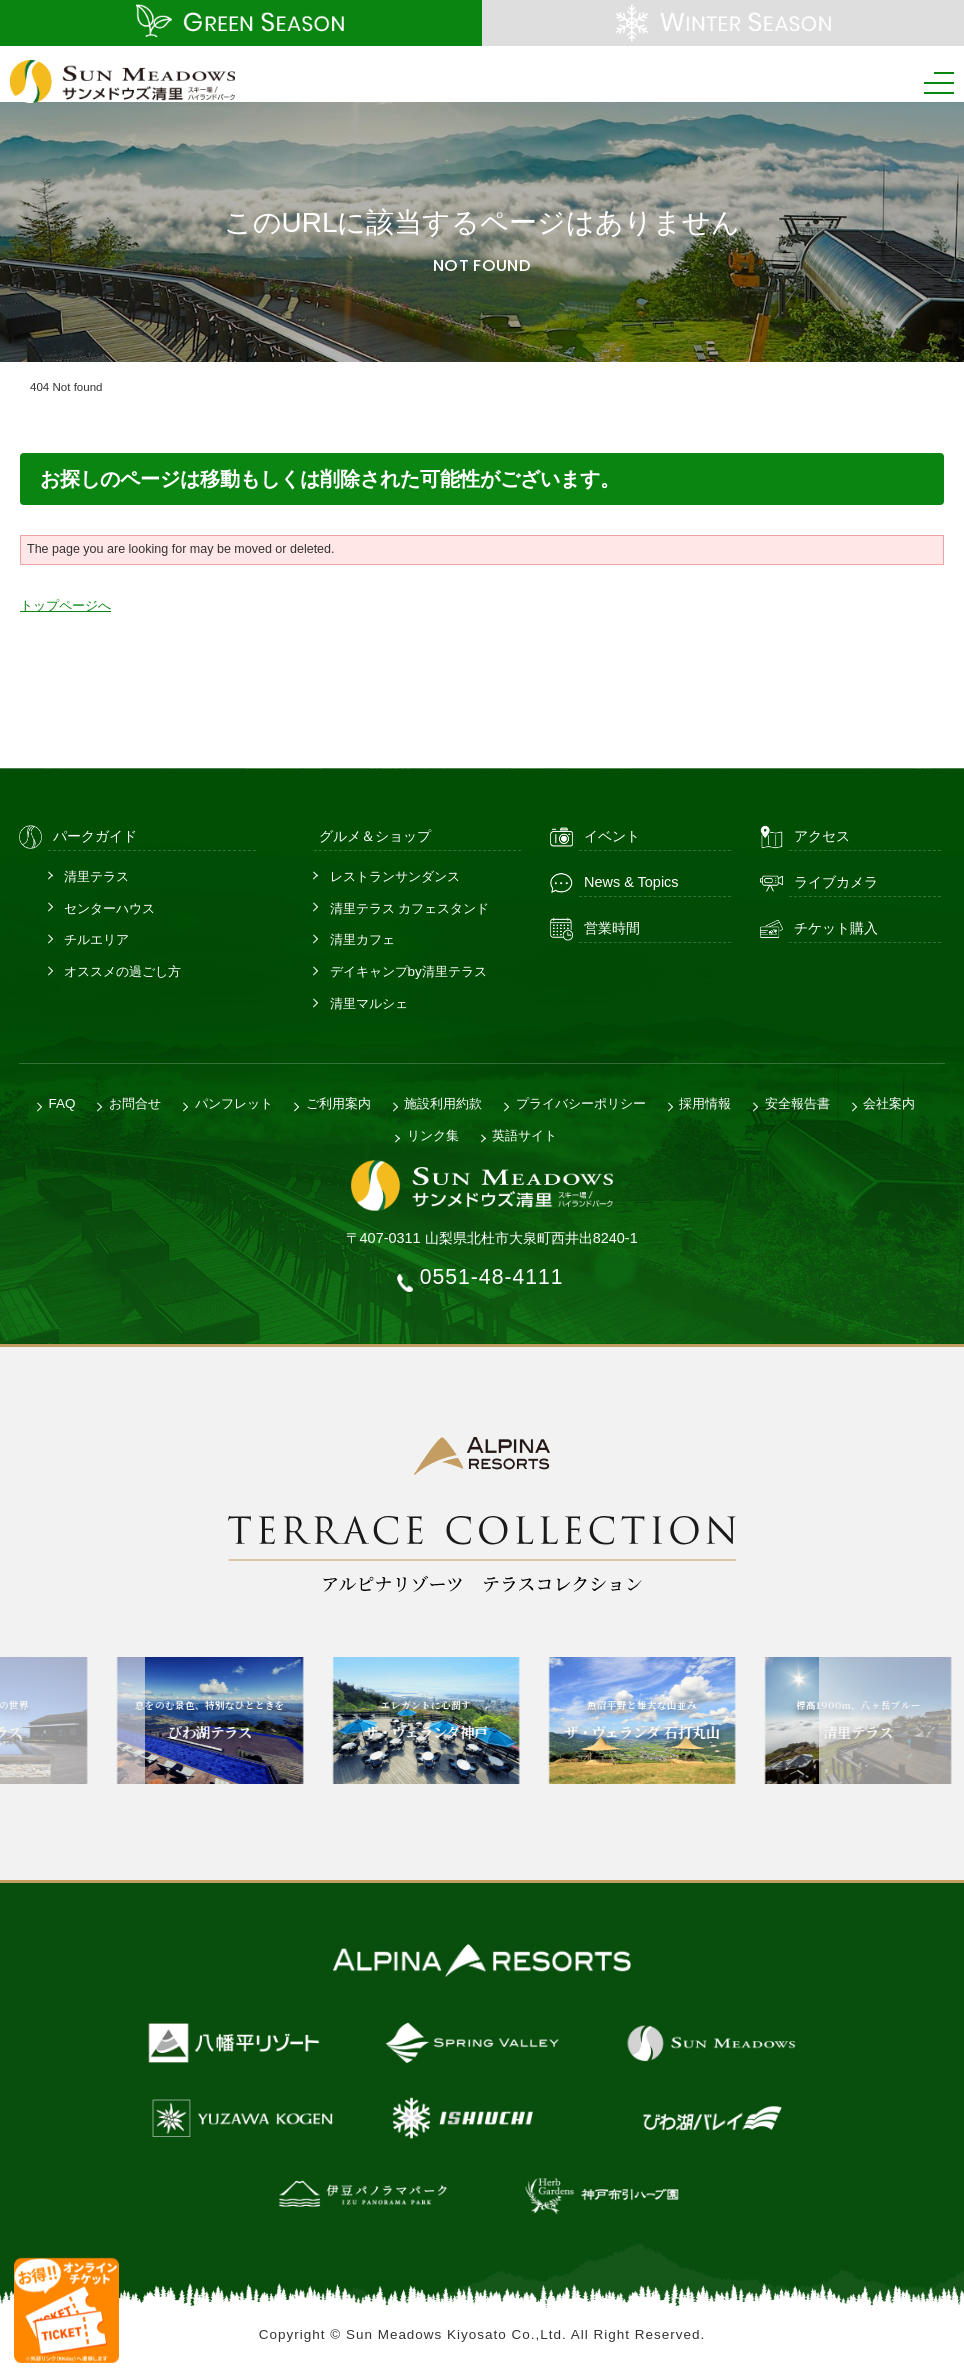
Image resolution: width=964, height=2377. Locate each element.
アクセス (822, 835)
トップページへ (65, 605)
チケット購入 (836, 927)
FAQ (62, 1102)
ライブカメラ (836, 881)
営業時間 (612, 927)
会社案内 (889, 1102)
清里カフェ (362, 938)
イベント (612, 835)
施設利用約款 (443, 1102)
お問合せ (135, 1102)
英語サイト (524, 1133)
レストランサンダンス (395, 874)
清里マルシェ (369, 1002)
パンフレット (234, 1102)
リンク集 (433, 1133)
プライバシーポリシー (581, 1102)
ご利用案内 (338, 1102)
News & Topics (631, 881)
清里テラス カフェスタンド (410, 906)
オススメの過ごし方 (122, 970)
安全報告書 (797, 1102)
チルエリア (96, 938)
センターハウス (109, 906)
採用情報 (705, 1102)
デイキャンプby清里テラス (408, 970)
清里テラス (96, 874)
